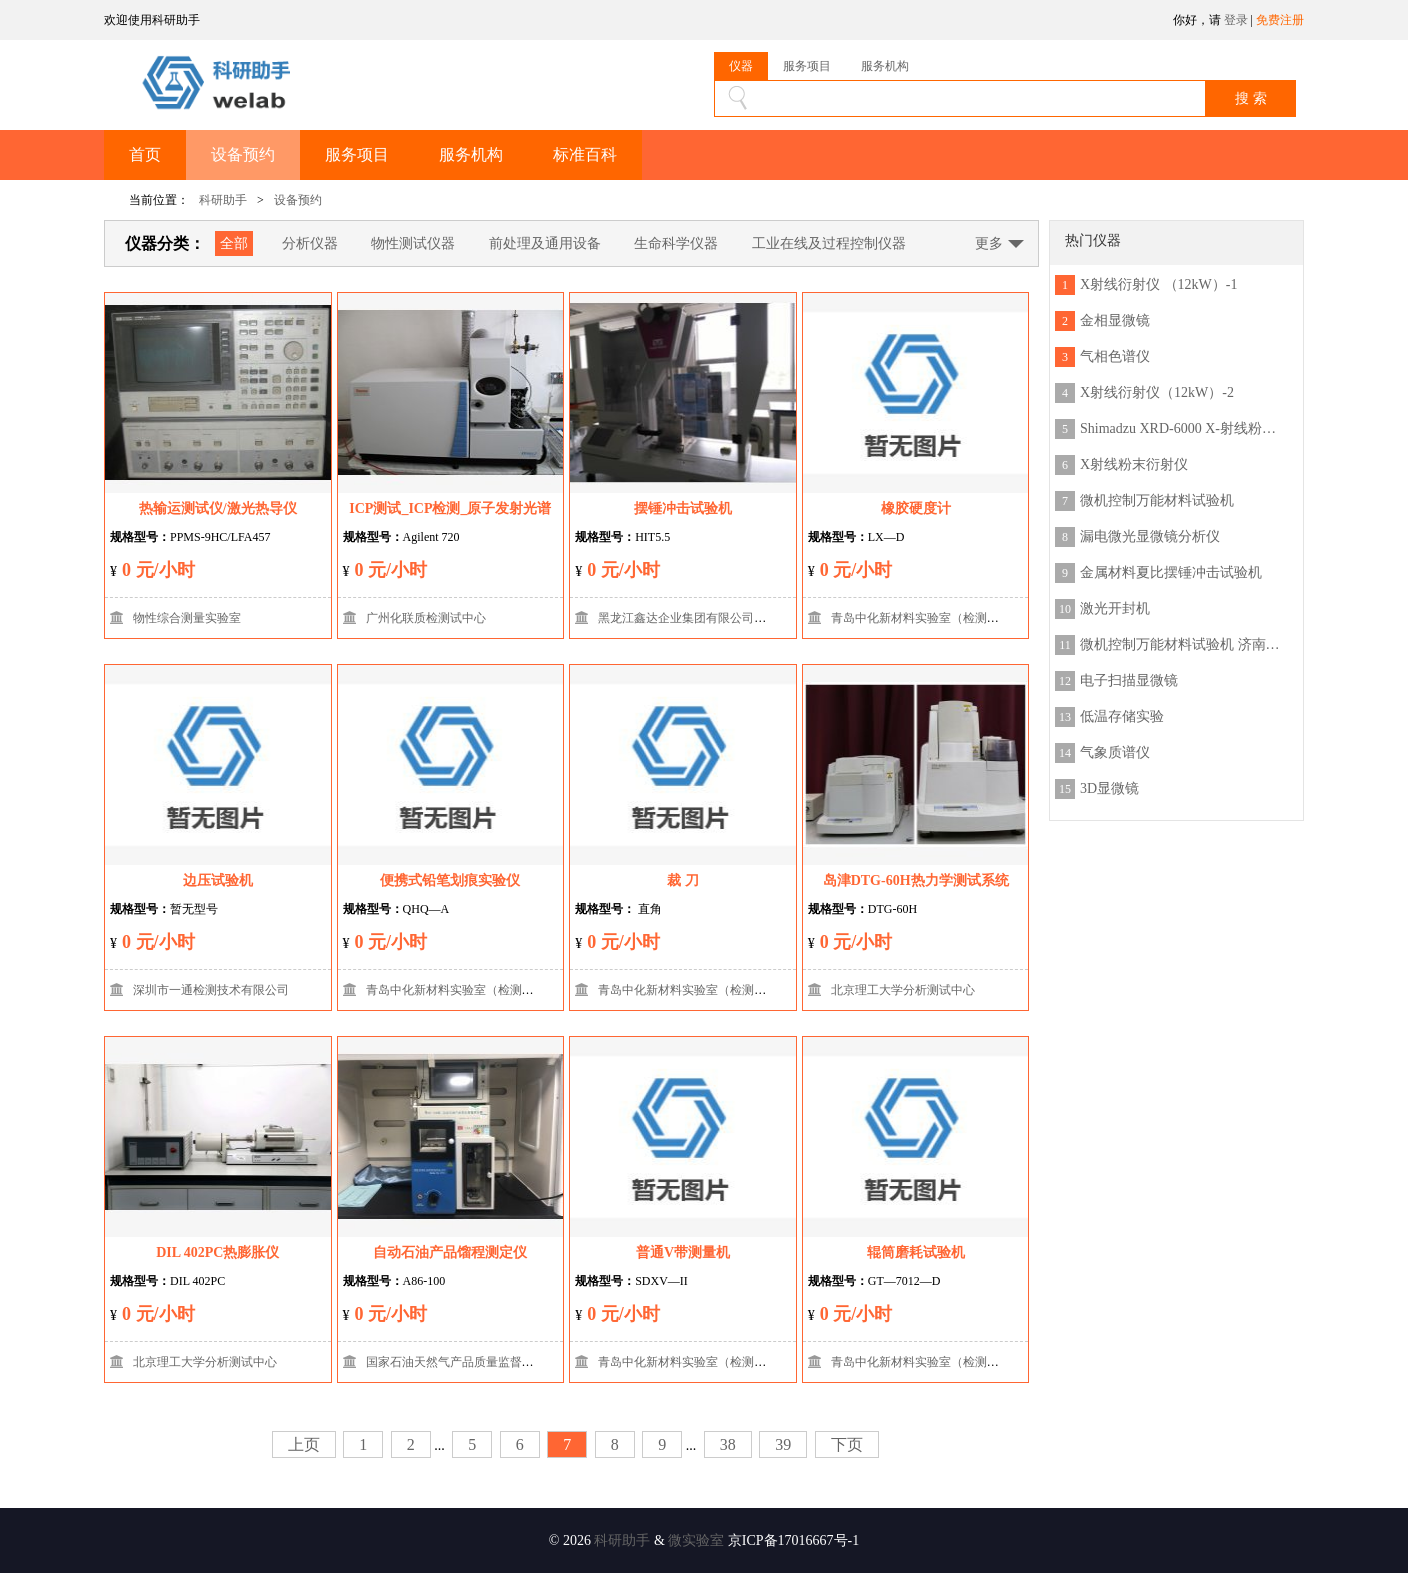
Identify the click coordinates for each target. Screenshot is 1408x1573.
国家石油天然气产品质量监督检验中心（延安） (492, 1362)
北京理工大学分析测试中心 (903, 990)
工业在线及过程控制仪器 (829, 243)
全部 (234, 243)
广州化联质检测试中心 (426, 618)
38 (728, 1444)
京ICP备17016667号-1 (793, 1540)
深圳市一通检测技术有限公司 (211, 990)
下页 (847, 1444)
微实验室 (696, 1540)
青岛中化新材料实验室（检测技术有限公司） (951, 618)
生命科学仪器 (676, 243)
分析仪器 (310, 243)
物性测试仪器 (413, 243)
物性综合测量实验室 (187, 618)
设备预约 (298, 200)
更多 (989, 243)
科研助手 (223, 200)
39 (783, 1444)
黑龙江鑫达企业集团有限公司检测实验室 (706, 618)
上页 (304, 1444)
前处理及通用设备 (545, 243)
